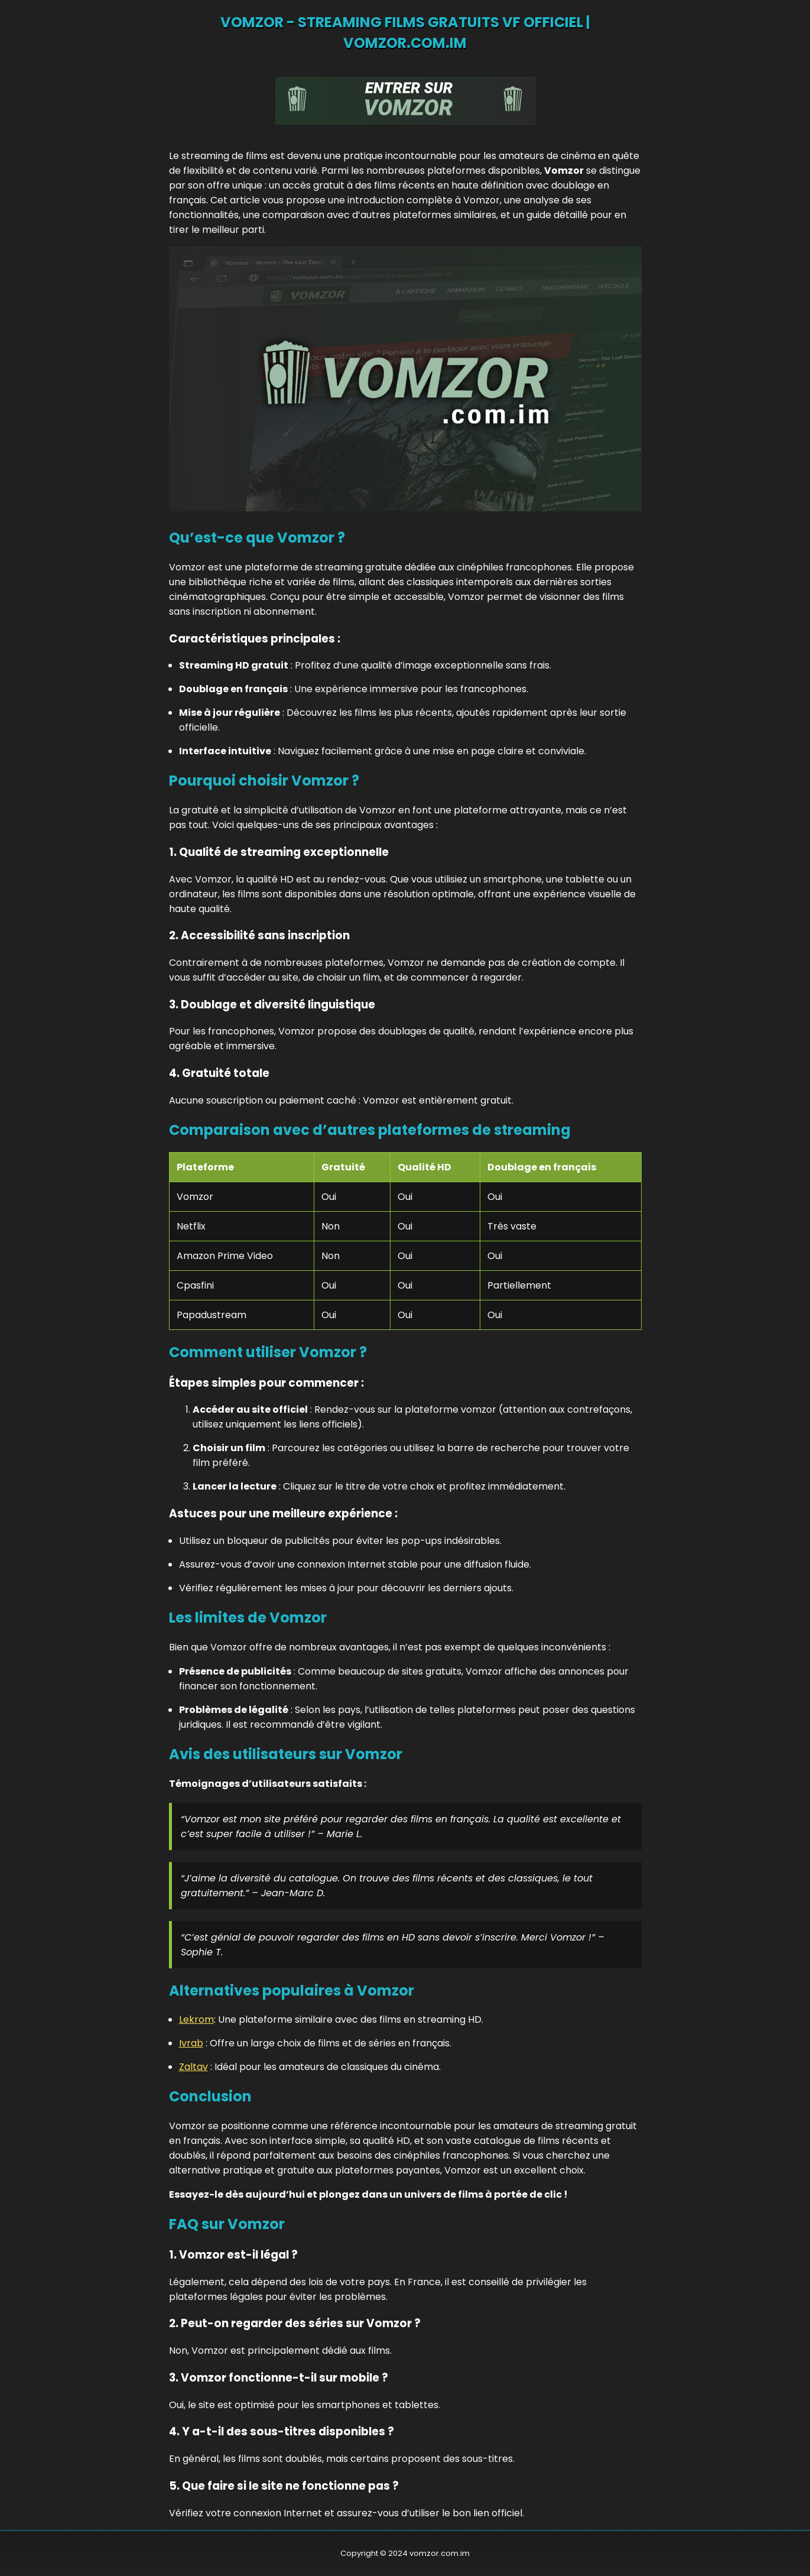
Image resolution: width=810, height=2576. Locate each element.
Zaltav (193, 2067)
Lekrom (196, 2019)
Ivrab (191, 2043)
